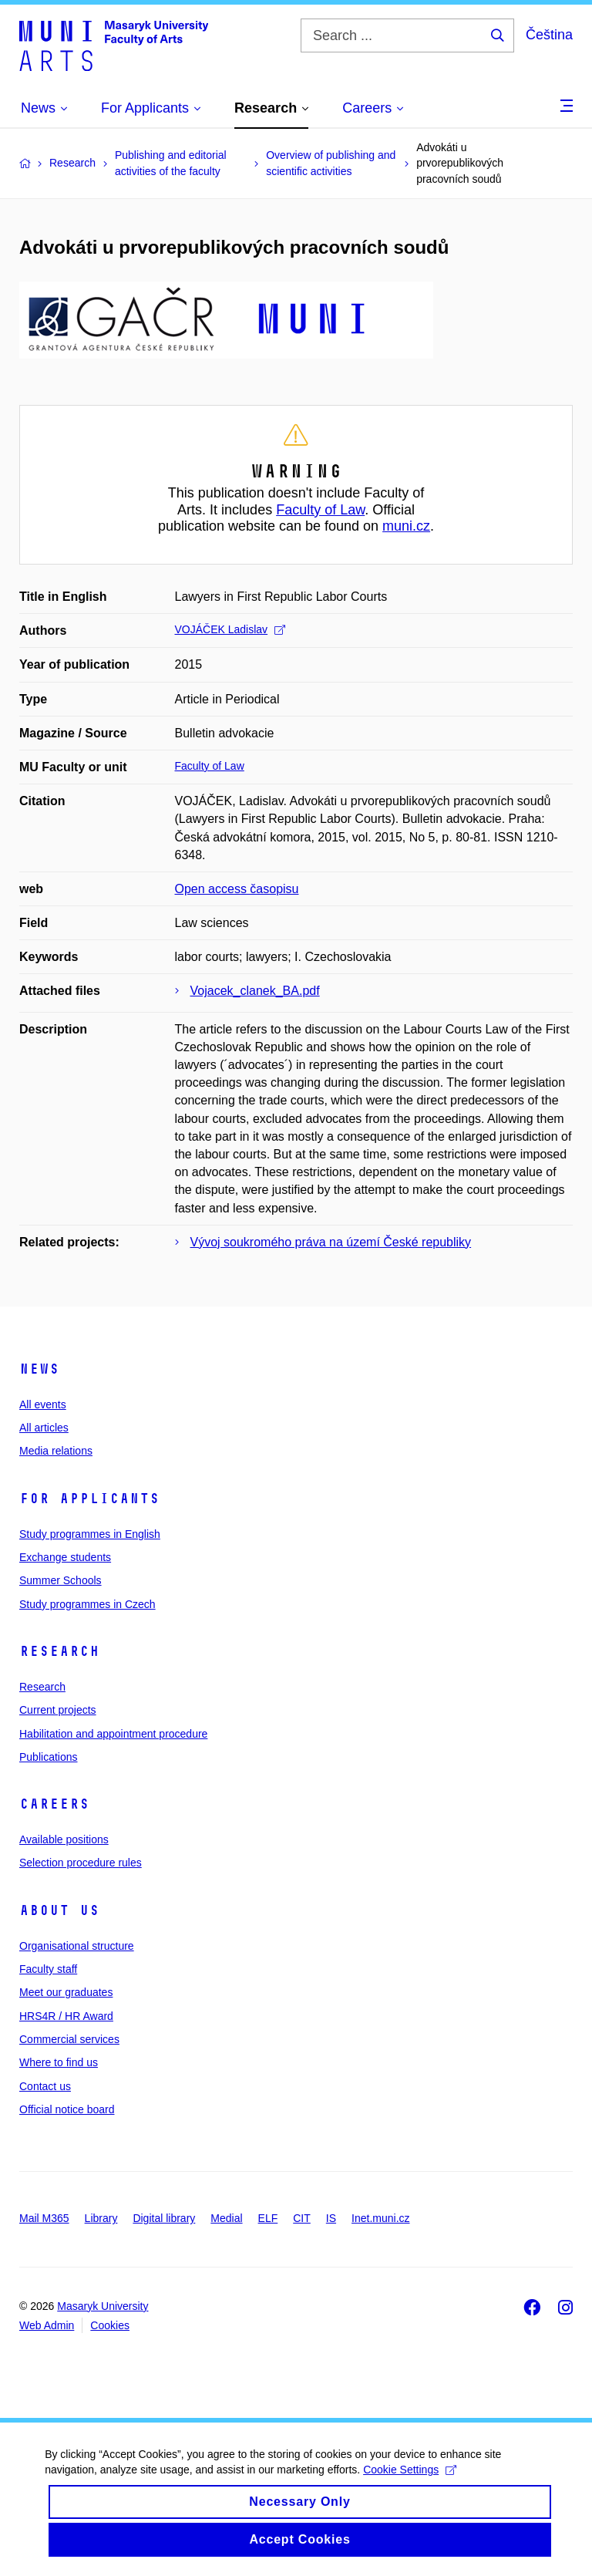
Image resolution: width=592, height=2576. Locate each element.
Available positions (64, 1839)
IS (331, 2218)
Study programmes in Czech (87, 1604)
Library (101, 2218)
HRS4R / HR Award (66, 2016)
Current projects (57, 1710)
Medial (226, 2218)
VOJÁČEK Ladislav (230, 629)
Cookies (110, 2325)
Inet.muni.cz (380, 2218)
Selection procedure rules (80, 1862)
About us (59, 1910)
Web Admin (46, 2325)
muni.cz (406, 526)
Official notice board (66, 2109)
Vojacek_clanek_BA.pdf (255, 990)
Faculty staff (48, 1969)
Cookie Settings (411, 2489)
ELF (268, 2218)
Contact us (45, 2086)
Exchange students (65, 1557)
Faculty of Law (320, 510)
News (39, 1368)
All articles (44, 1427)
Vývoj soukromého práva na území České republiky (331, 1242)
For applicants (89, 1498)
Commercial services (69, 2039)
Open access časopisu (237, 888)
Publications (48, 1757)
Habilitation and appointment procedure (113, 1734)
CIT (302, 2218)
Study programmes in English (89, 1534)
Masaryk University (102, 2306)
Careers (54, 1803)
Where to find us (58, 2062)
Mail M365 (44, 2218)
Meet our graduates (66, 1992)
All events (42, 1404)
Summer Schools (60, 1580)
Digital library (164, 2218)
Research (59, 1651)
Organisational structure (76, 1946)
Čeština (549, 34)
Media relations (55, 1451)
